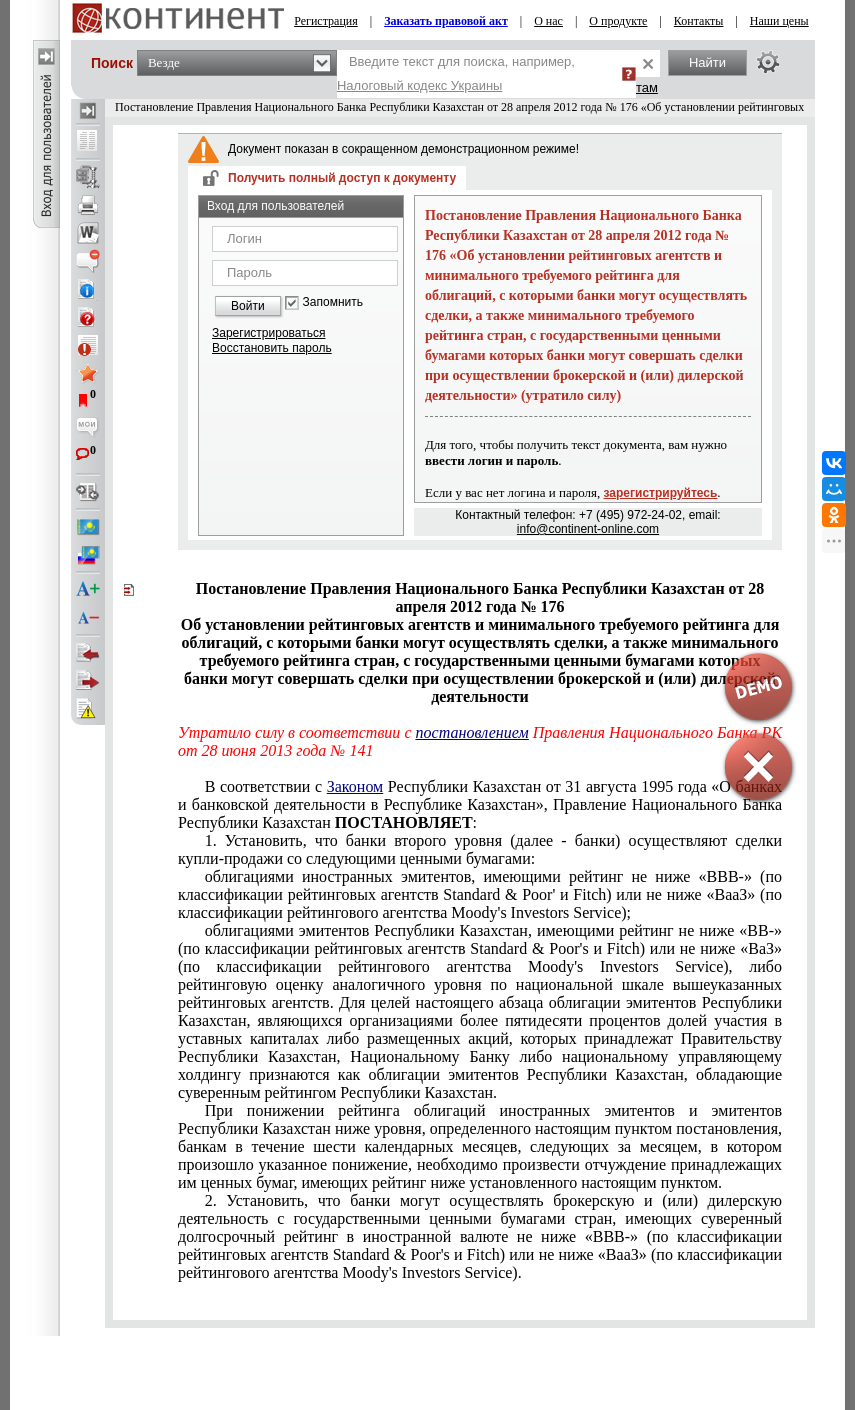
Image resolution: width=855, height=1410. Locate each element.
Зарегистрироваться (268, 333)
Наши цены (779, 21)
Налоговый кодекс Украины (420, 85)
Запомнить (333, 302)
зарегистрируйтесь (661, 493)
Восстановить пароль (272, 348)
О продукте (618, 21)
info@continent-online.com (588, 529)
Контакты (699, 21)
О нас (548, 21)
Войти (248, 306)
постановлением (472, 732)
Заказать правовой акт (446, 21)
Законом (355, 786)
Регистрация (326, 21)
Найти (707, 62)
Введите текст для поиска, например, (456, 73)
